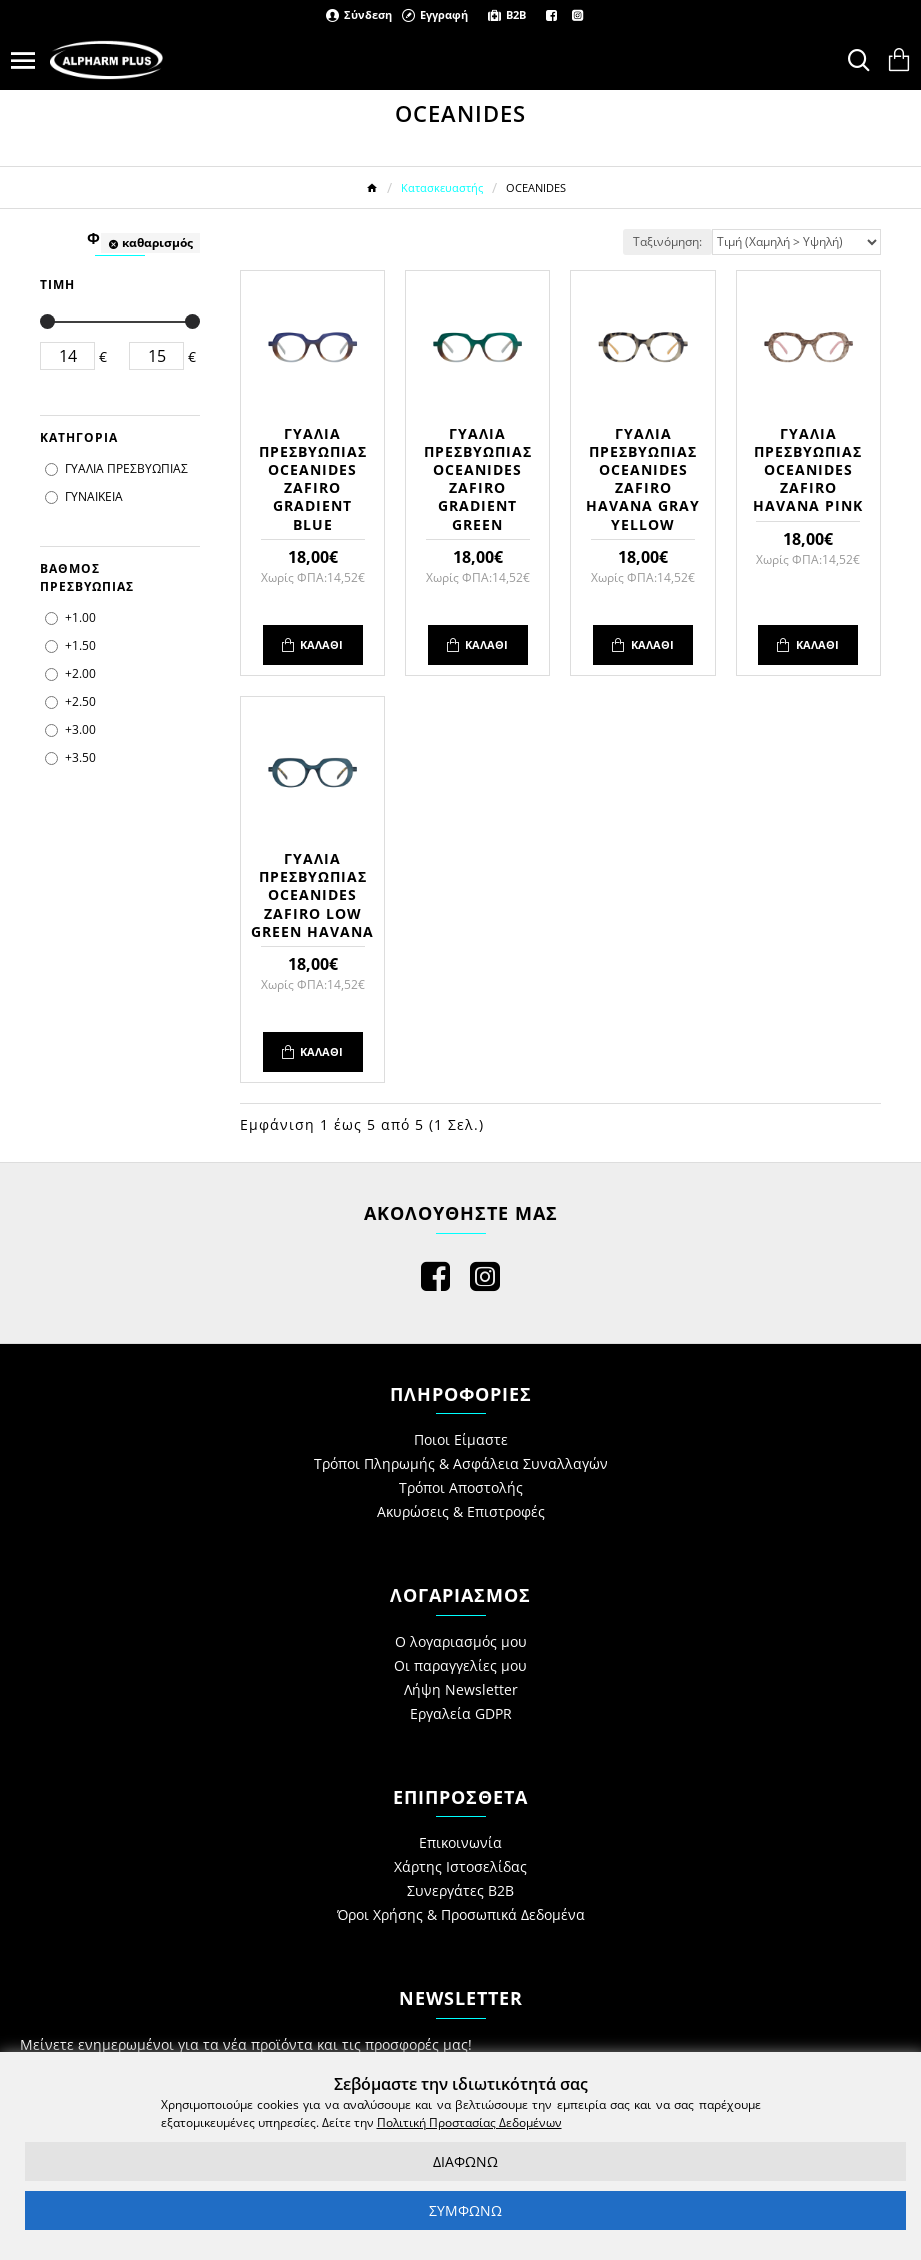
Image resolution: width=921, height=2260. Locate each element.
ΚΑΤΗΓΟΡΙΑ (79, 437)
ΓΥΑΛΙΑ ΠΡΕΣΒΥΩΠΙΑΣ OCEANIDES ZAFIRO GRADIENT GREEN (478, 479)
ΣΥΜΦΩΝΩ (465, 2210)
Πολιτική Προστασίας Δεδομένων (469, 2122)
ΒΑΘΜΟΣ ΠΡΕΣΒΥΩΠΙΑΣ (87, 577)
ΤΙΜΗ (57, 284)
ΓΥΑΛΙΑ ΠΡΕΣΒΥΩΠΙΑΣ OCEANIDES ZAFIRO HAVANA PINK (808, 470)
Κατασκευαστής (442, 187)
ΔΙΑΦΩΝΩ (465, 2161)
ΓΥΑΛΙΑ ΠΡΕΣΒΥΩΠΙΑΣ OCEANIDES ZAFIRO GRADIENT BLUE (313, 479)
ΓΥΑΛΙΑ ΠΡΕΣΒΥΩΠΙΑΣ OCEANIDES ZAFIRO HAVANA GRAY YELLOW (643, 479)
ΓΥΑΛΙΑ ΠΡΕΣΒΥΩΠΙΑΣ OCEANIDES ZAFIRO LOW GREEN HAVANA (312, 895)
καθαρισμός (157, 242)
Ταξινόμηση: (667, 241)
